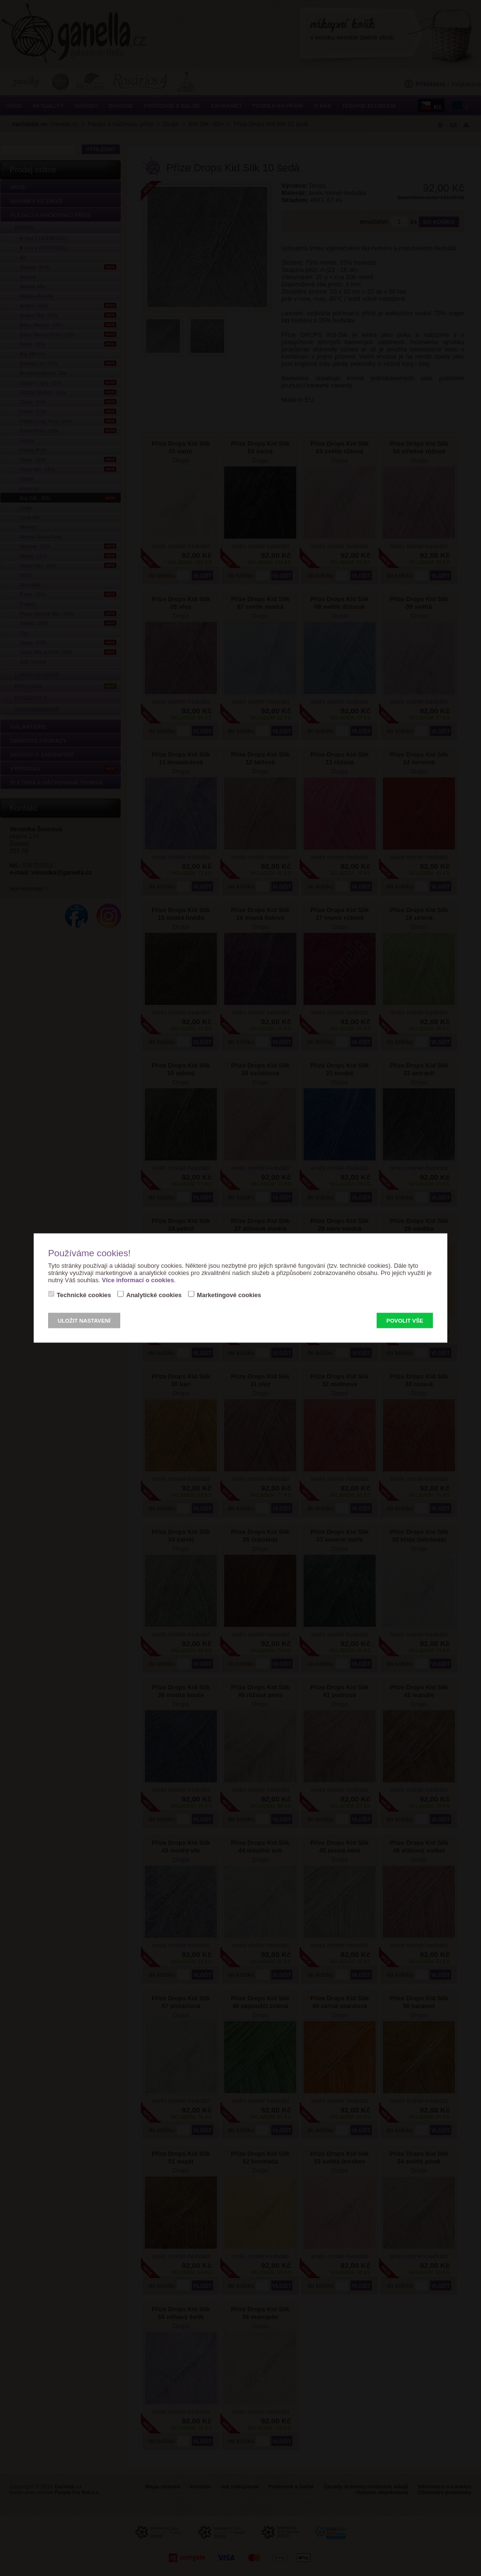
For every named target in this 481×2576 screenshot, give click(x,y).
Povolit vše (404, 1321)
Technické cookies (84, 1295)
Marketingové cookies (229, 1295)
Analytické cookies (153, 1295)
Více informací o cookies (138, 1280)
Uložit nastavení (84, 1321)
